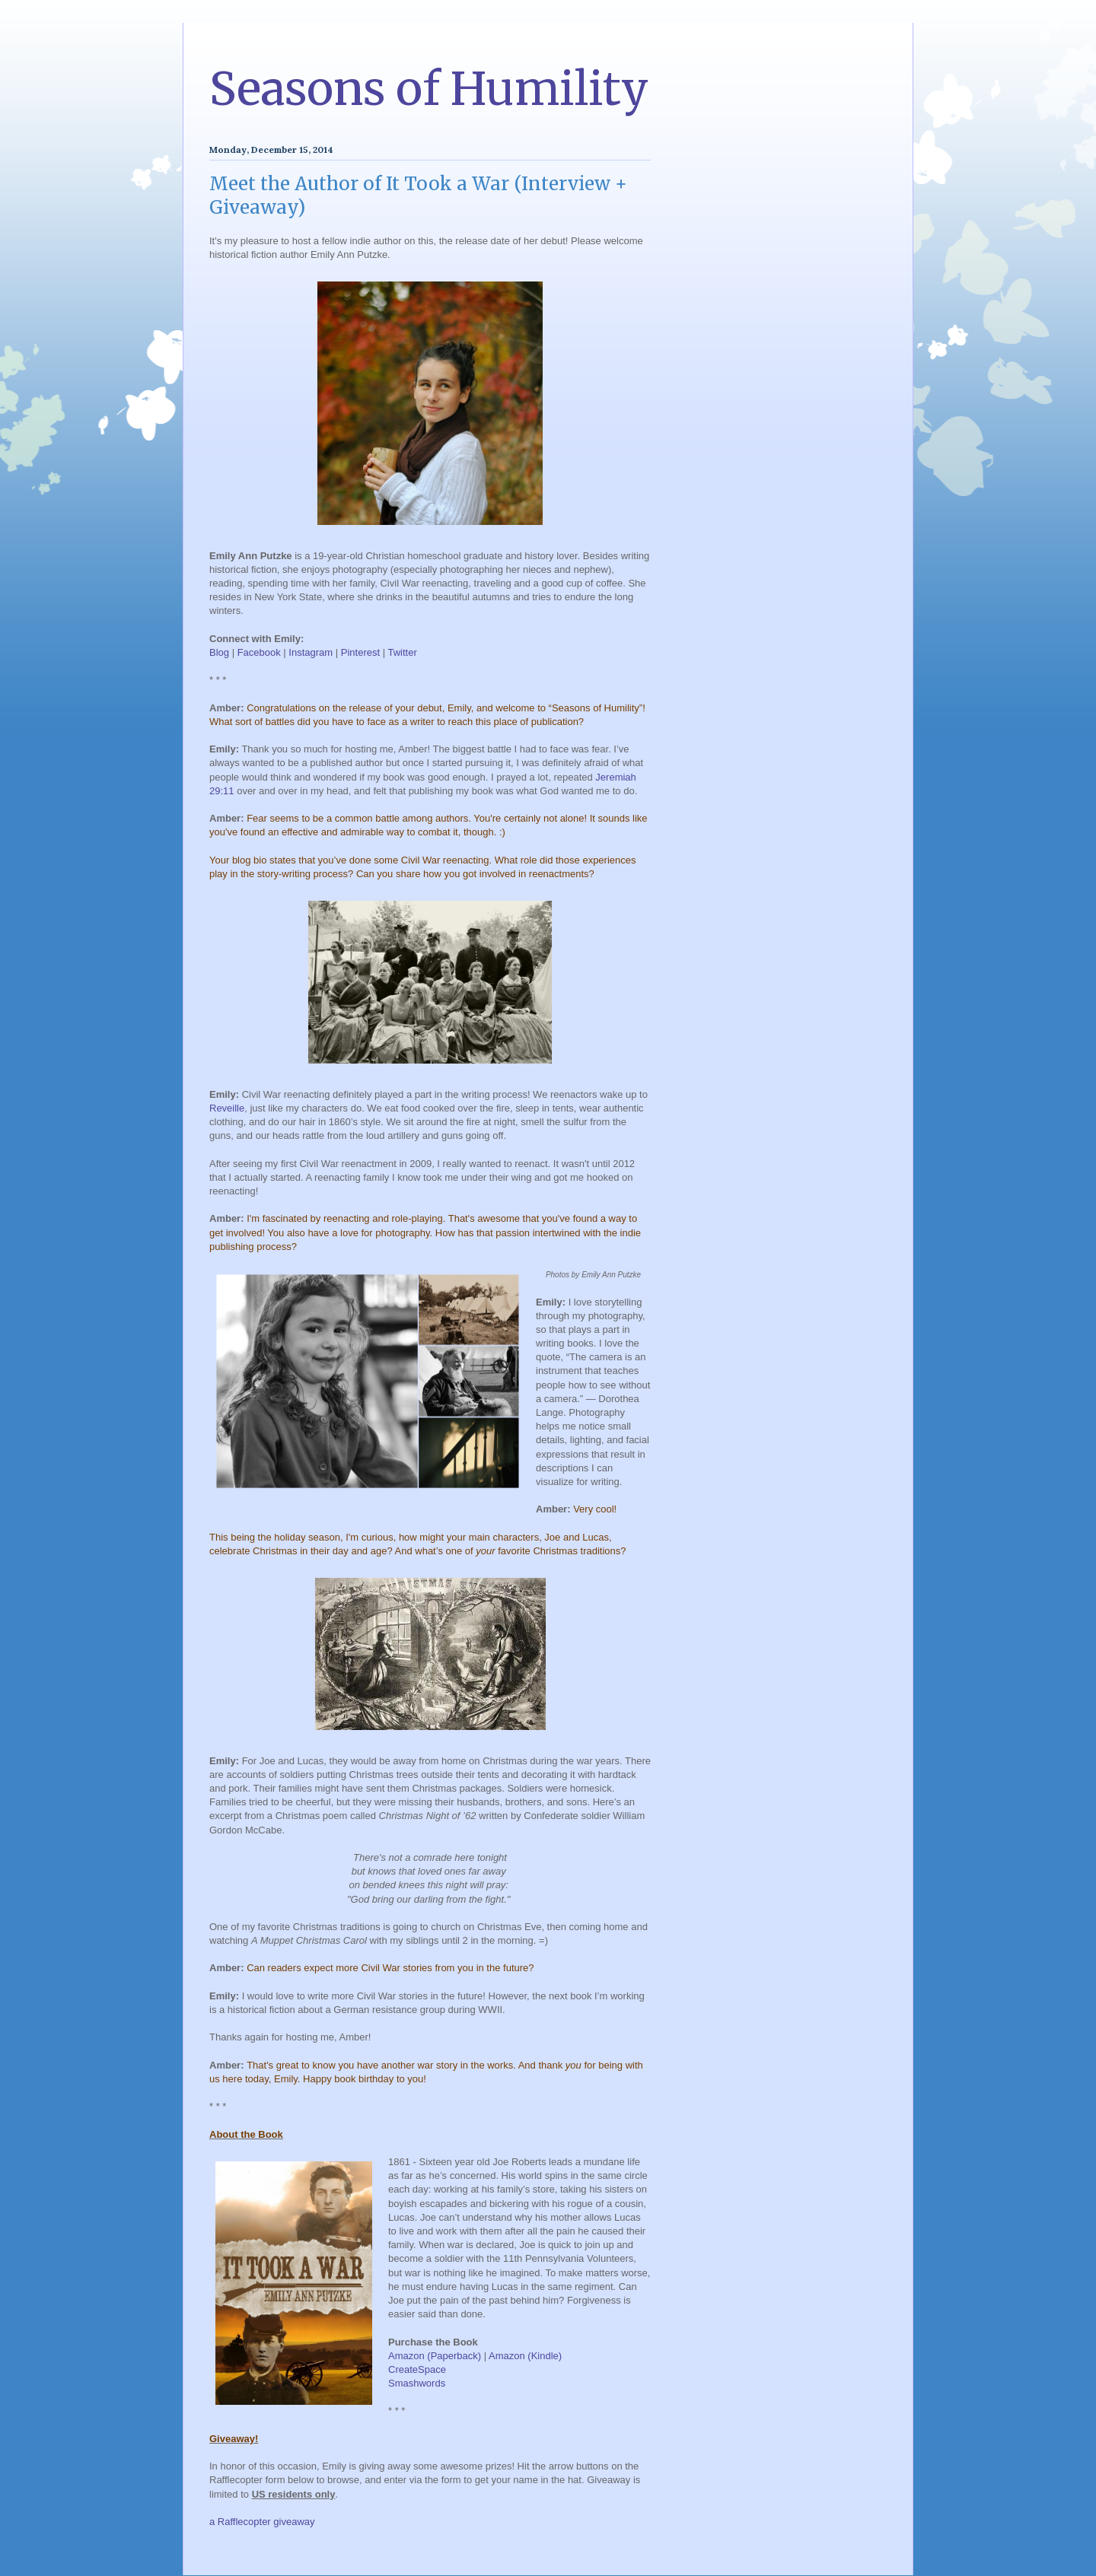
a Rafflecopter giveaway (262, 2521)
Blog (219, 652)
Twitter (401, 652)
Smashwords (416, 2383)
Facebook (259, 652)
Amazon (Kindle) (525, 2355)
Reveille (226, 1108)
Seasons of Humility (428, 88)
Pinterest (360, 652)
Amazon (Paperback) (434, 2355)
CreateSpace (417, 2369)
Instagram (310, 652)
